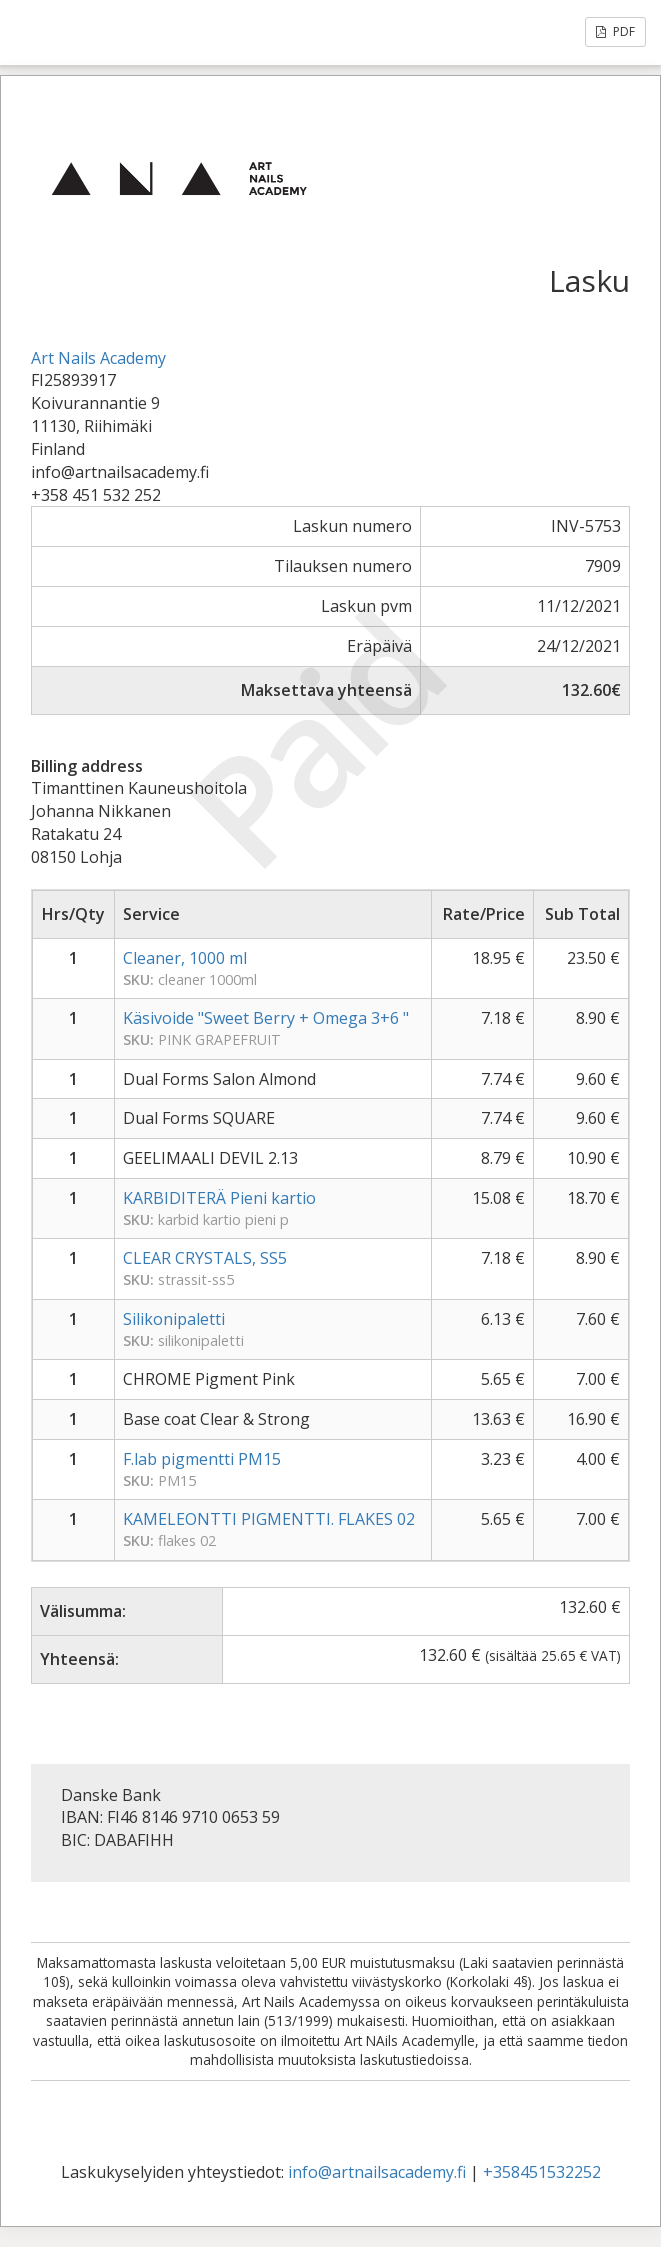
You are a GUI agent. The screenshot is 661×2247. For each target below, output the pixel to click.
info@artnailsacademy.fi (377, 2172)
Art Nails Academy (98, 358)
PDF (615, 31)
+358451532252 (542, 2172)
